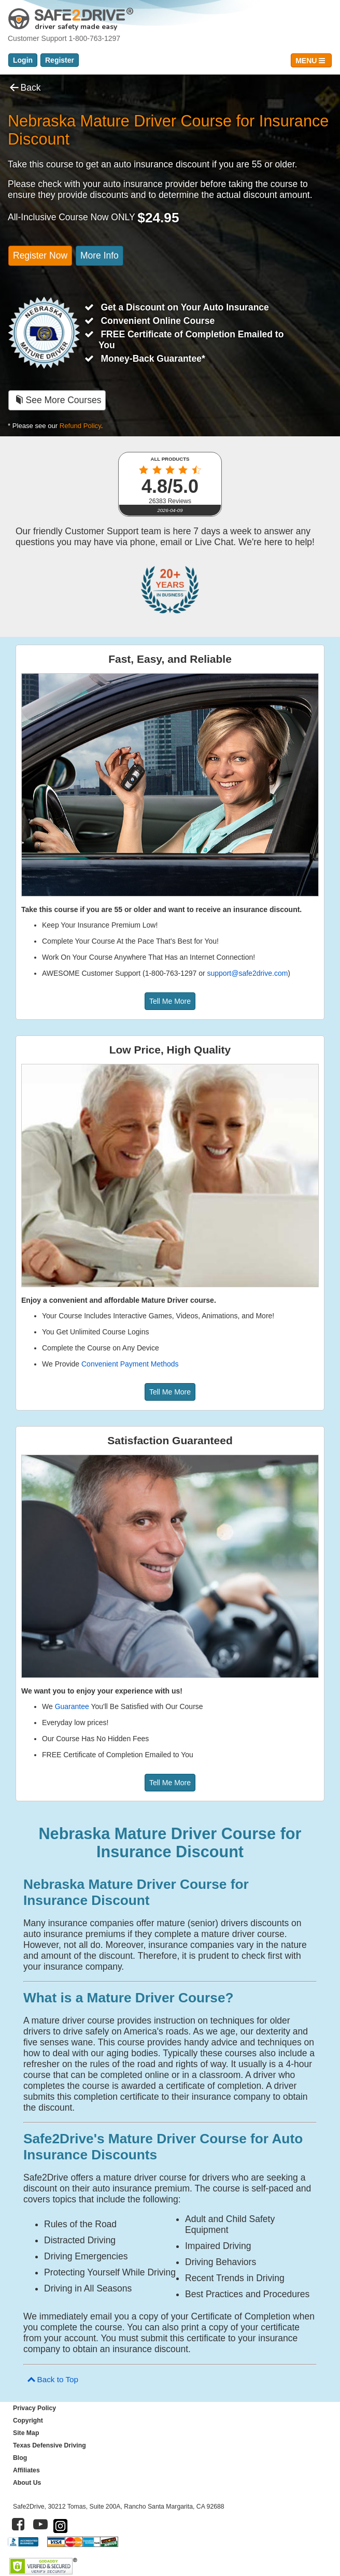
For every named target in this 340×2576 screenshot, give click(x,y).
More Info (99, 255)
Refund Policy (80, 426)
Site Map (26, 2433)
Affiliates (26, 2470)
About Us (27, 2482)
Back (24, 87)
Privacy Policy (34, 2408)
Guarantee (72, 1706)
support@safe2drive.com (247, 973)
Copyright (28, 2420)
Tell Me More (170, 1001)
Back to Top (52, 2379)
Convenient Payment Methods (130, 1364)
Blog (20, 2457)
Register (59, 60)
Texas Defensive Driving (49, 2445)
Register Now (40, 255)
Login (23, 60)
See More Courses (57, 400)
